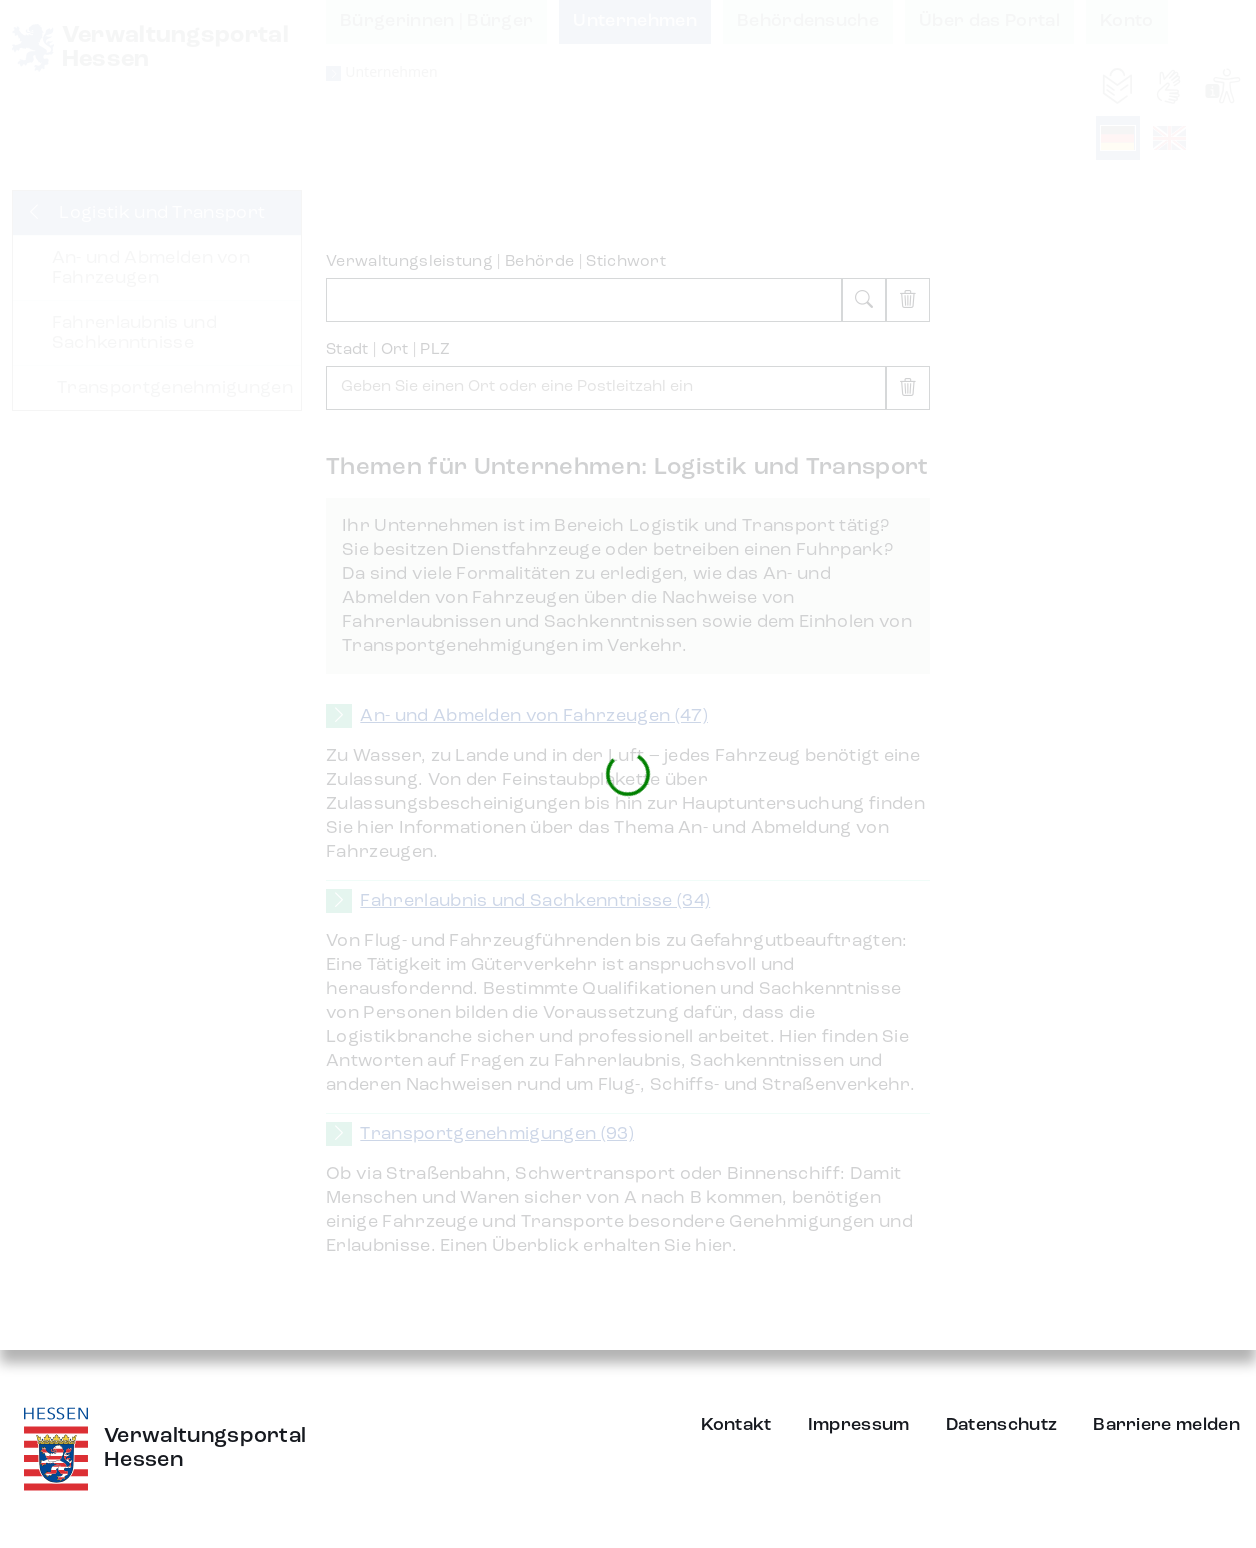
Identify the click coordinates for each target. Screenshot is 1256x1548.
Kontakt (736, 1425)
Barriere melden (1166, 1425)
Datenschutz (1002, 1425)
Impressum (859, 1425)
